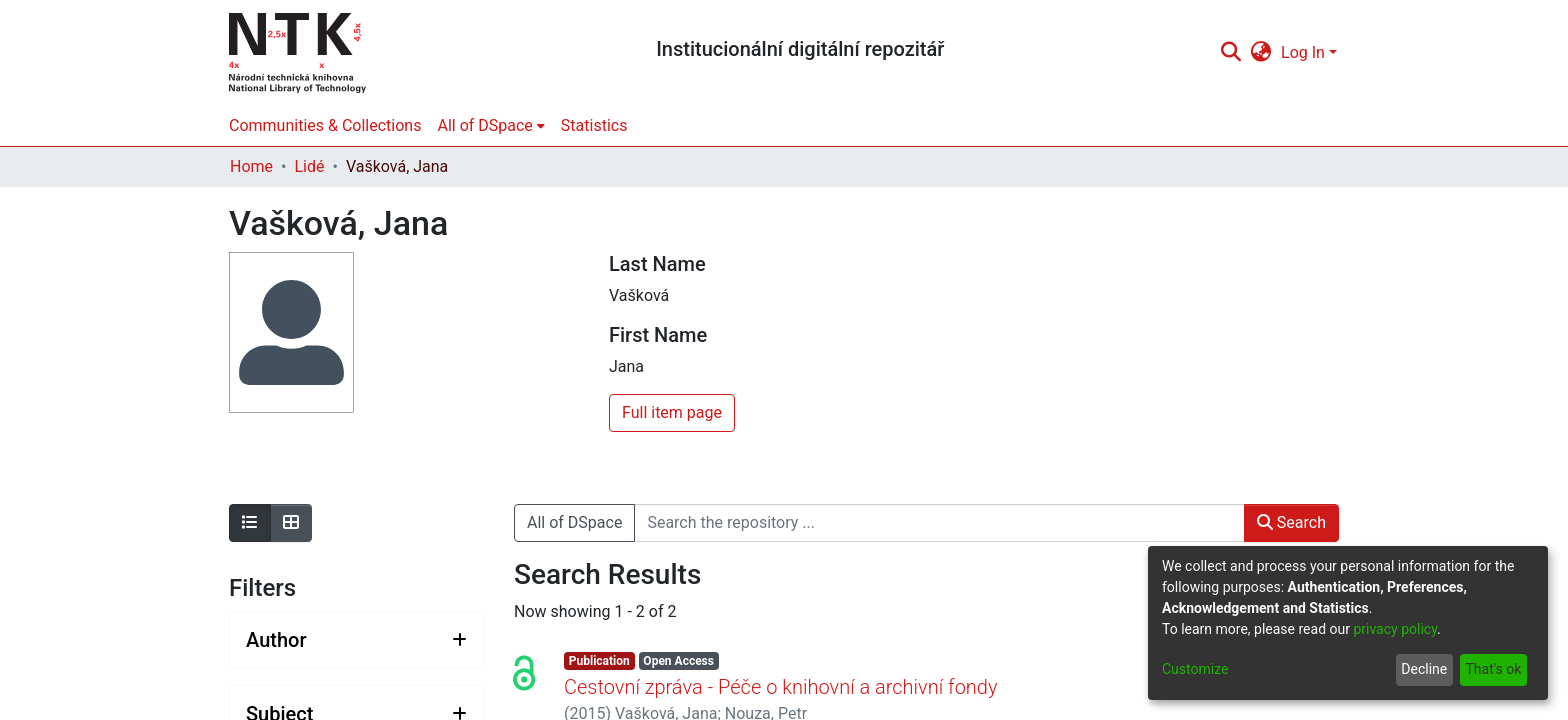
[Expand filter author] (356, 640)
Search (1291, 522)
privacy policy (1395, 629)
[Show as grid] (291, 523)
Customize (1195, 669)
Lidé (309, 166)
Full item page (672, 412)
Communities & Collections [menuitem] (325, 125)
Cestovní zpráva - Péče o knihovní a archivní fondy (780, 687)
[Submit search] (1230, 53)
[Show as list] (250, 523)
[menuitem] (1261, 53)
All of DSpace (574, 522)
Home (251, 166)
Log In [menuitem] (1303, 52)
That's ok (1493, 669)
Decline (1424, 669)
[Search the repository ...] (939, 523)
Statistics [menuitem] (594, 125)
